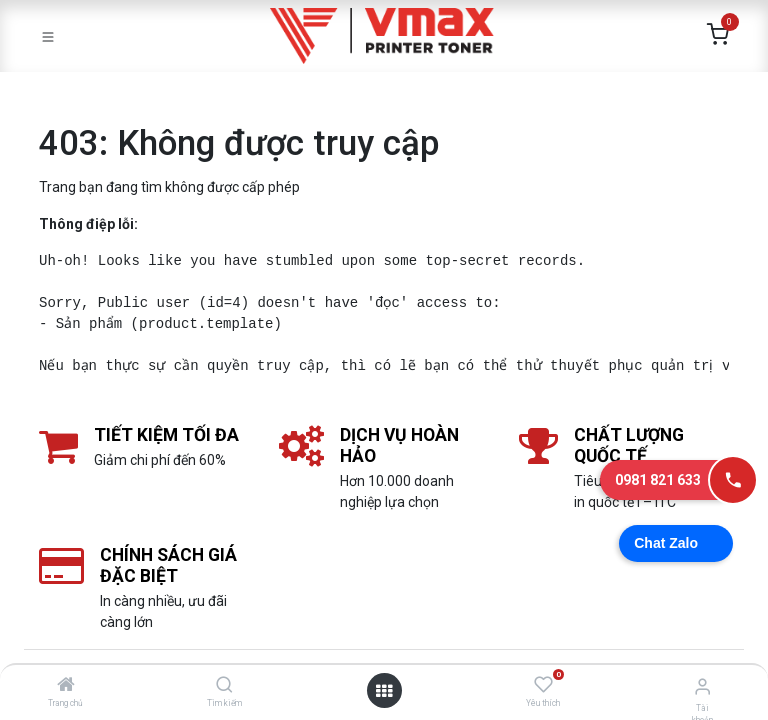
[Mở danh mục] (384, 691)
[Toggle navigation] (48, 36)
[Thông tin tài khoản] (702, 686)
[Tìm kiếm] (224, 686)
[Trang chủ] (66, 686)
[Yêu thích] (543, 685)
